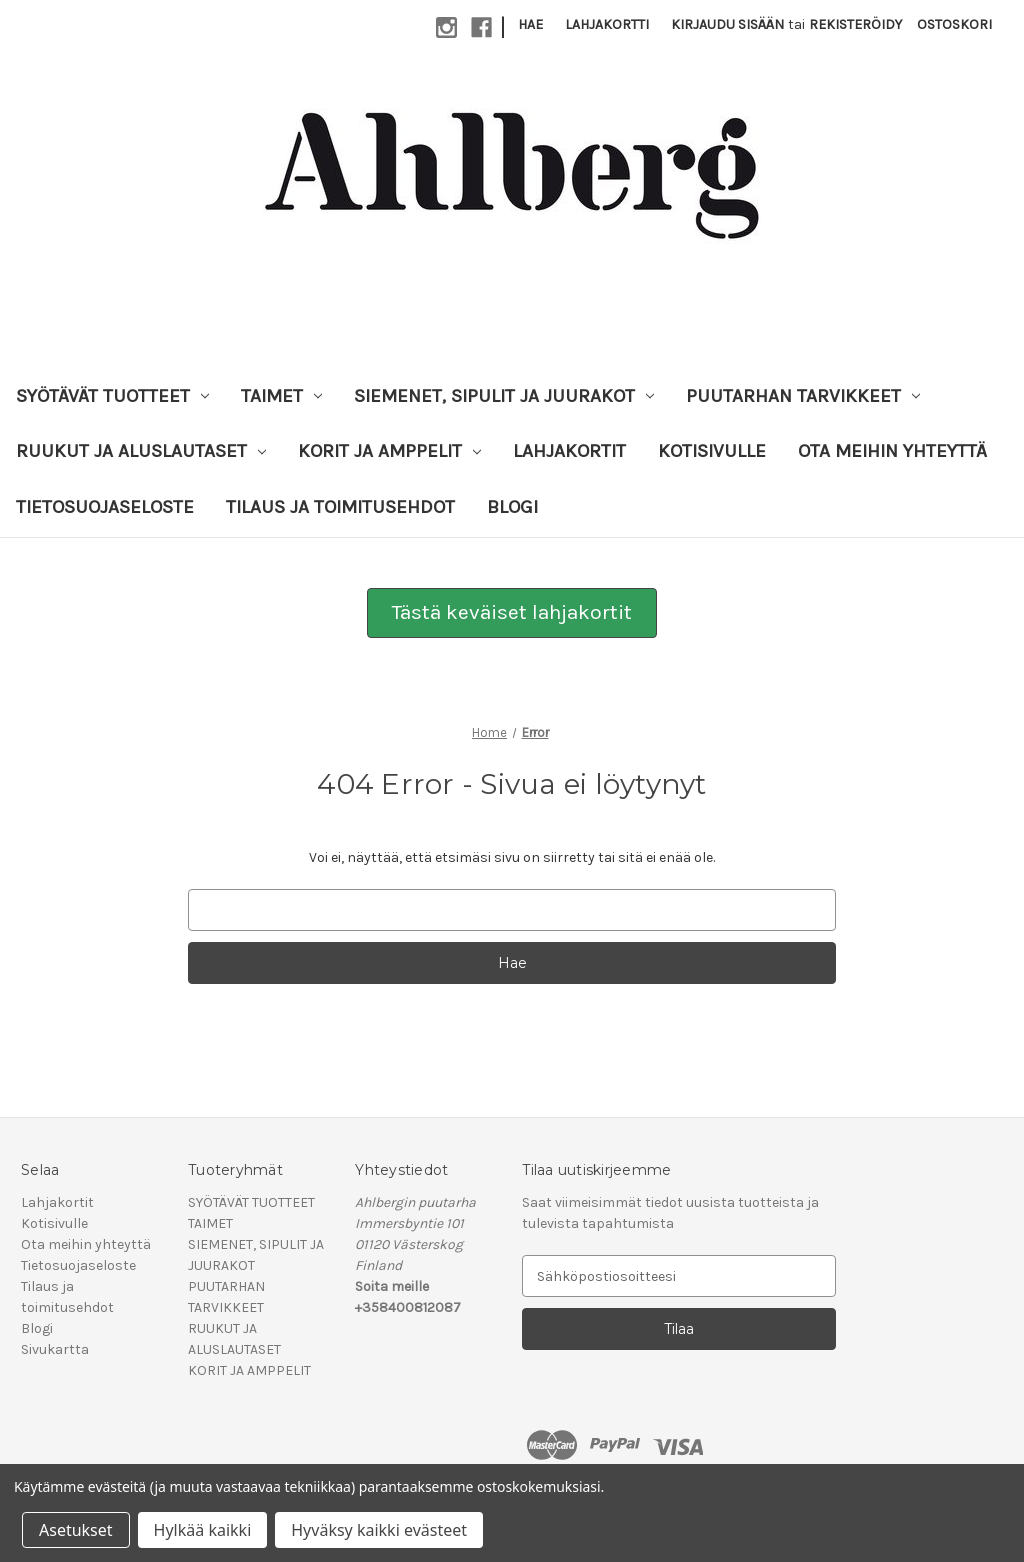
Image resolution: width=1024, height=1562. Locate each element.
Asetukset (76, 1530)
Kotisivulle (712, 451)
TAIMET (281, 396)
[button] (512, 613)
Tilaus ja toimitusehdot (340, 507)
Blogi (512, 507)
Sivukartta (55, 1349)
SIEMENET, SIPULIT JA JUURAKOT (504, 396)
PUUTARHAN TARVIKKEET (803, 396)
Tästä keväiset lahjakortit (512, 612)
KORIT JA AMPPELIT (389, 451)
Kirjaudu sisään (727, 24)
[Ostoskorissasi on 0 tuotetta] (954, 24)
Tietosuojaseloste (105, 507)
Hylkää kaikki (203, 1530)
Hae (530, 24)
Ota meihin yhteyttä (892, 451)
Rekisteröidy (855, 24)
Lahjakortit (569, 451)
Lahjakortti (607, 24)
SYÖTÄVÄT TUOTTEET (112, 396)
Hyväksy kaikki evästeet (379, 1530)
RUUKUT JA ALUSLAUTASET (141, 451)
